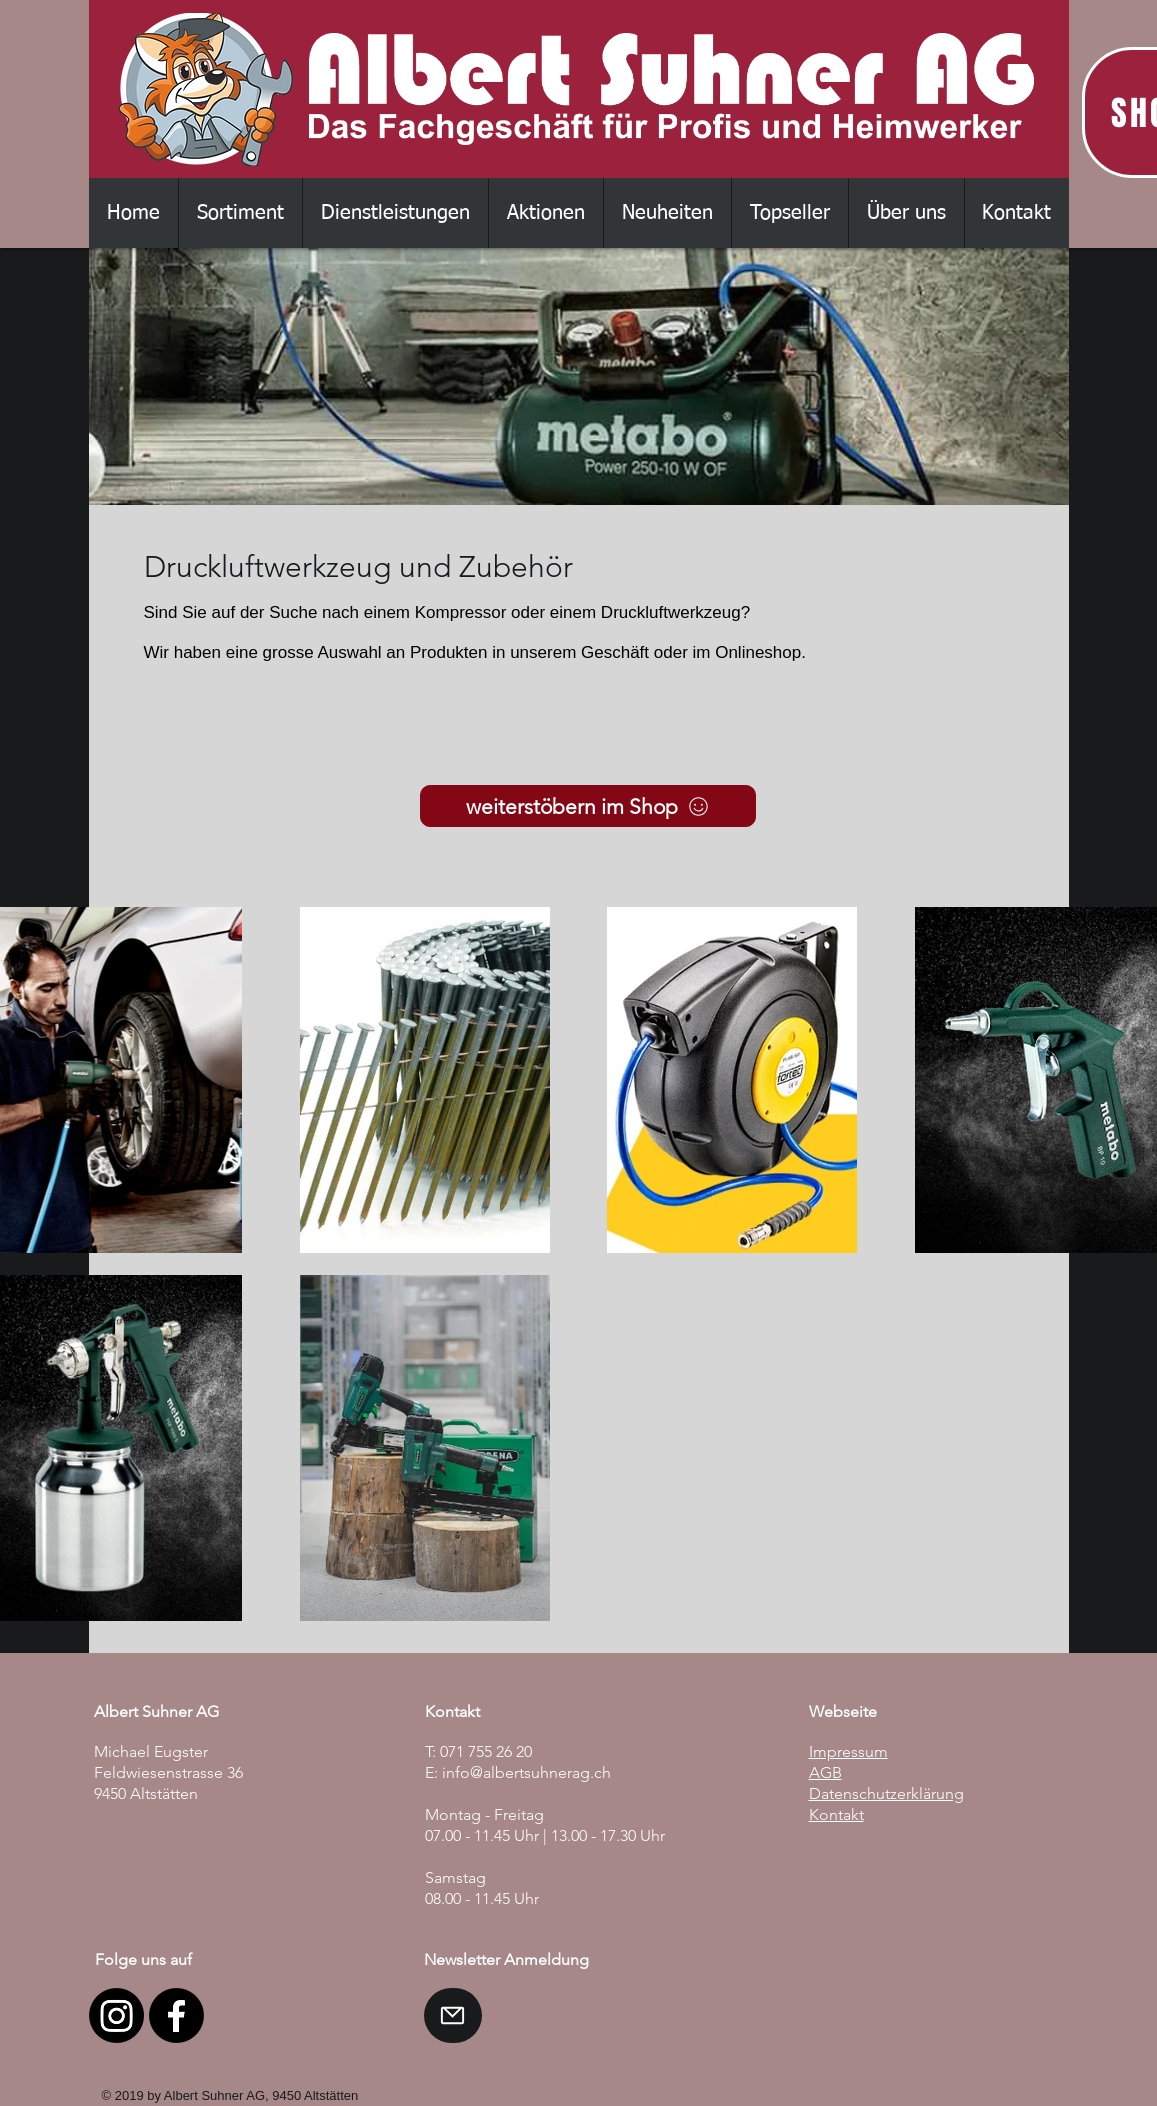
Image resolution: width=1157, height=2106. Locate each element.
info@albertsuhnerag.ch (526, 1772)
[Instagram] (116, 2015)
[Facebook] (176, 2015)
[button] (240, 213)
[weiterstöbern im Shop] (588, 806)
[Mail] (453, 2015)
